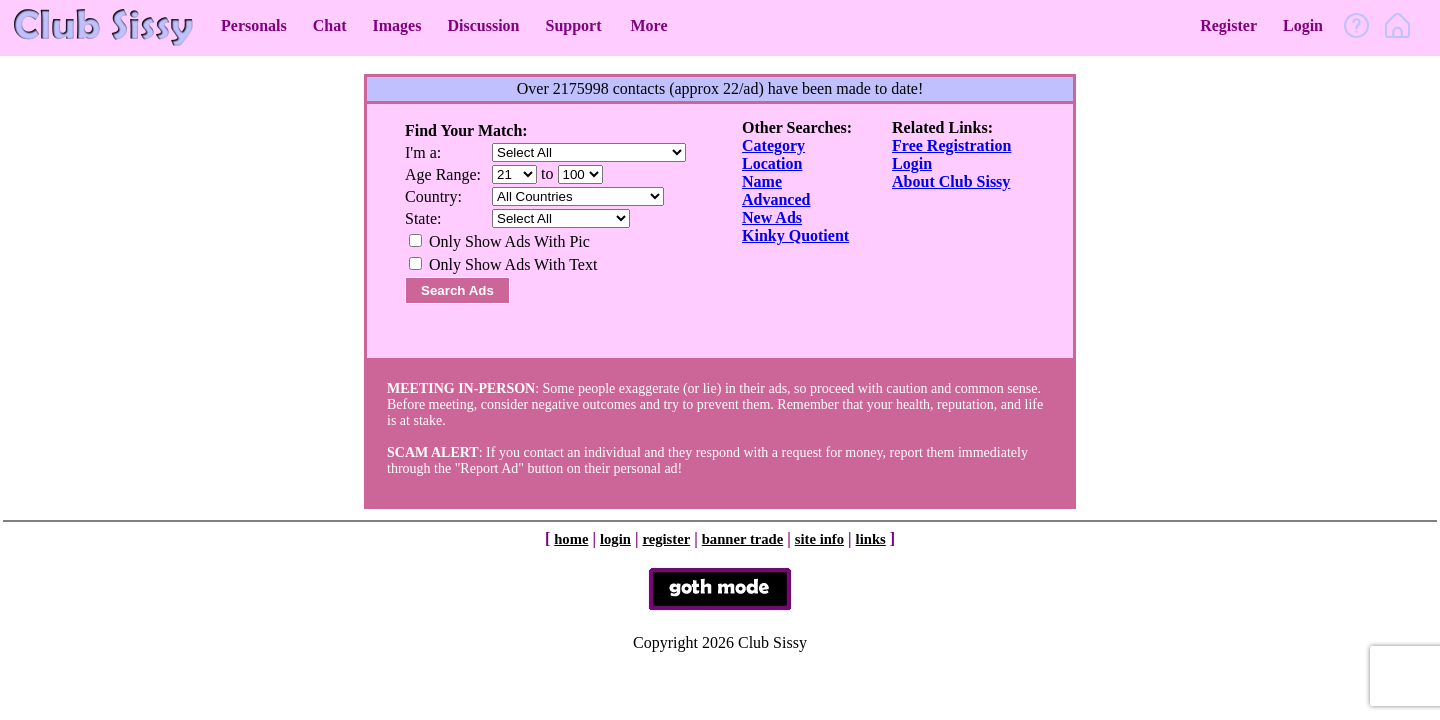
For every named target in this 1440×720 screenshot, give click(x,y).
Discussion (483, 25)
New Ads (772, 217)
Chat (330, 25)
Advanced (776, 199)
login (615, 539)
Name (762, 181)
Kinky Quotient (795, 235)
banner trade (743, 539)
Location (772, 163)
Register (1228, 25)
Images (397, 25)
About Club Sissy (951, 181)
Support (573, 25)
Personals (254, 25)
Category (773, 145)
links (871, 539)
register (666, 539)
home (571, 539)
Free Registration (951, 145)
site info (819, 539)
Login (1303, 25)
